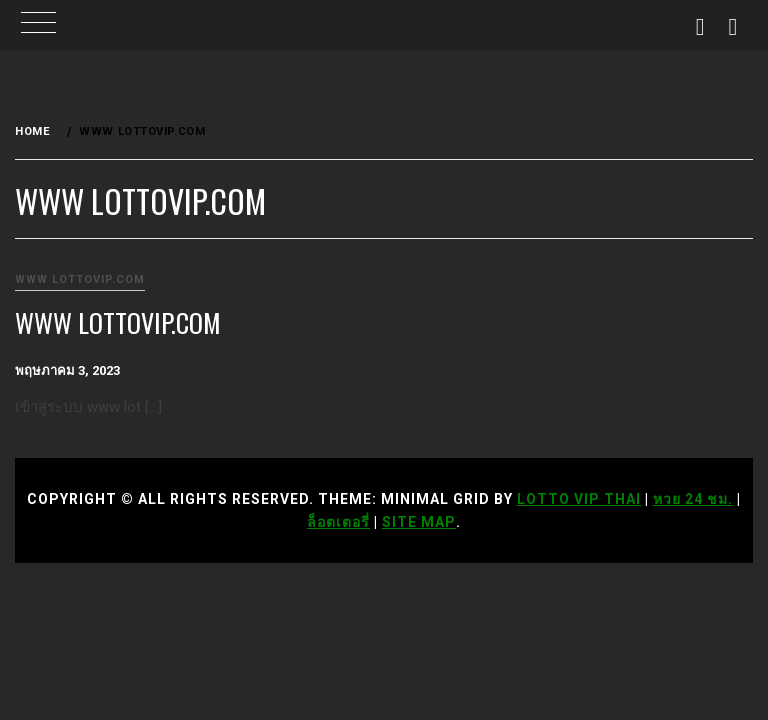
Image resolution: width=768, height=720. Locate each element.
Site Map (419, 522)
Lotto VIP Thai (579, 499)
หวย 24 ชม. (693, 499)
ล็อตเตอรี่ (338, 522)
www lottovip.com (80, 279)
